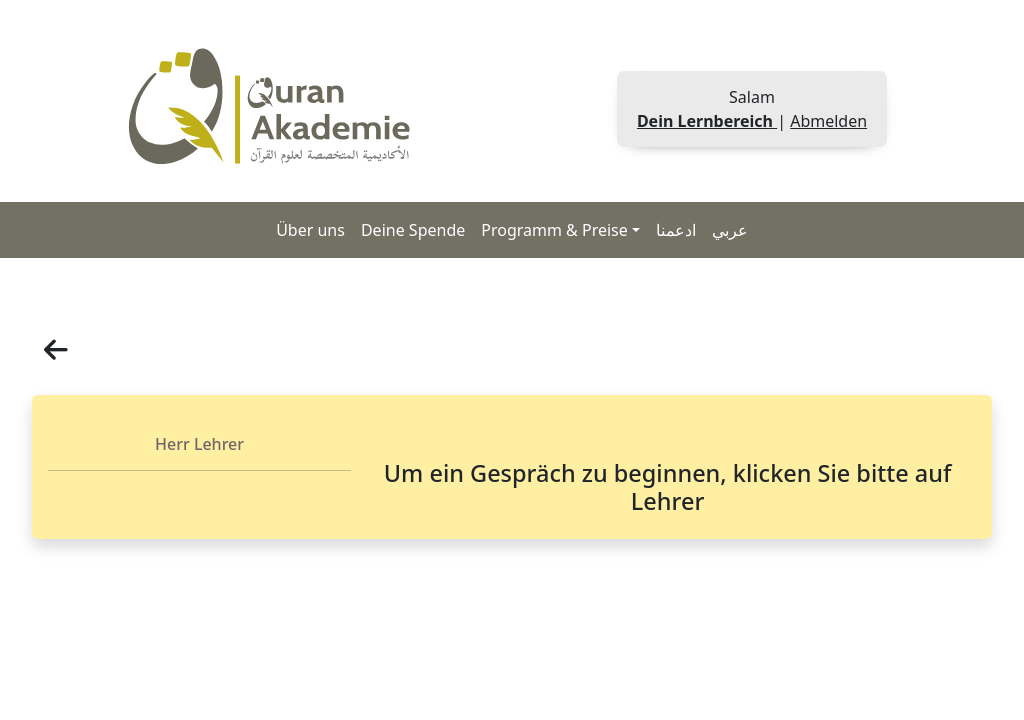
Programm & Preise (554, 230)
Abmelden (828, 121)
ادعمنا (676, 230)
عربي (730, 230)
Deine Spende (413, 230)
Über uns (310, 230)
